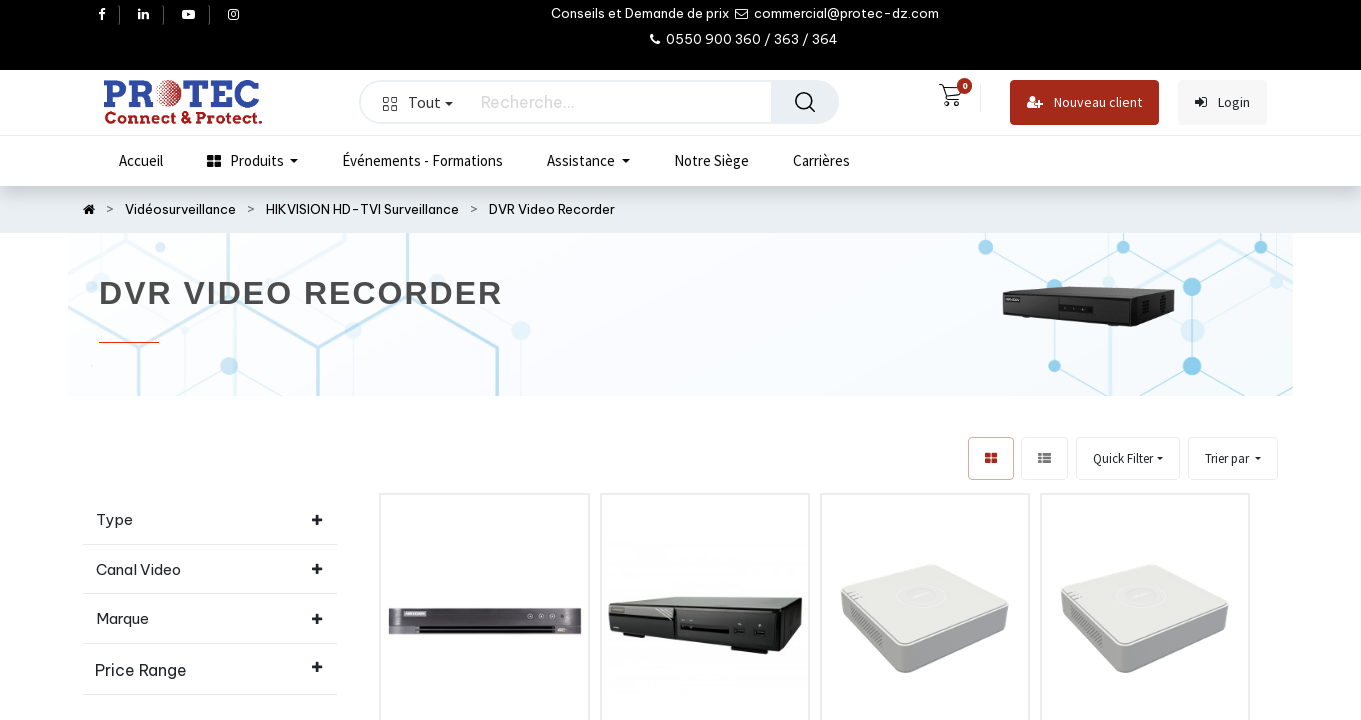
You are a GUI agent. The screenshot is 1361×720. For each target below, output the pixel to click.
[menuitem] (141, 161)
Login (1222, 102)
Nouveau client (1084, 102)
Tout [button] (418, 102)
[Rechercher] (805, 102)
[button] (1233, 458)
